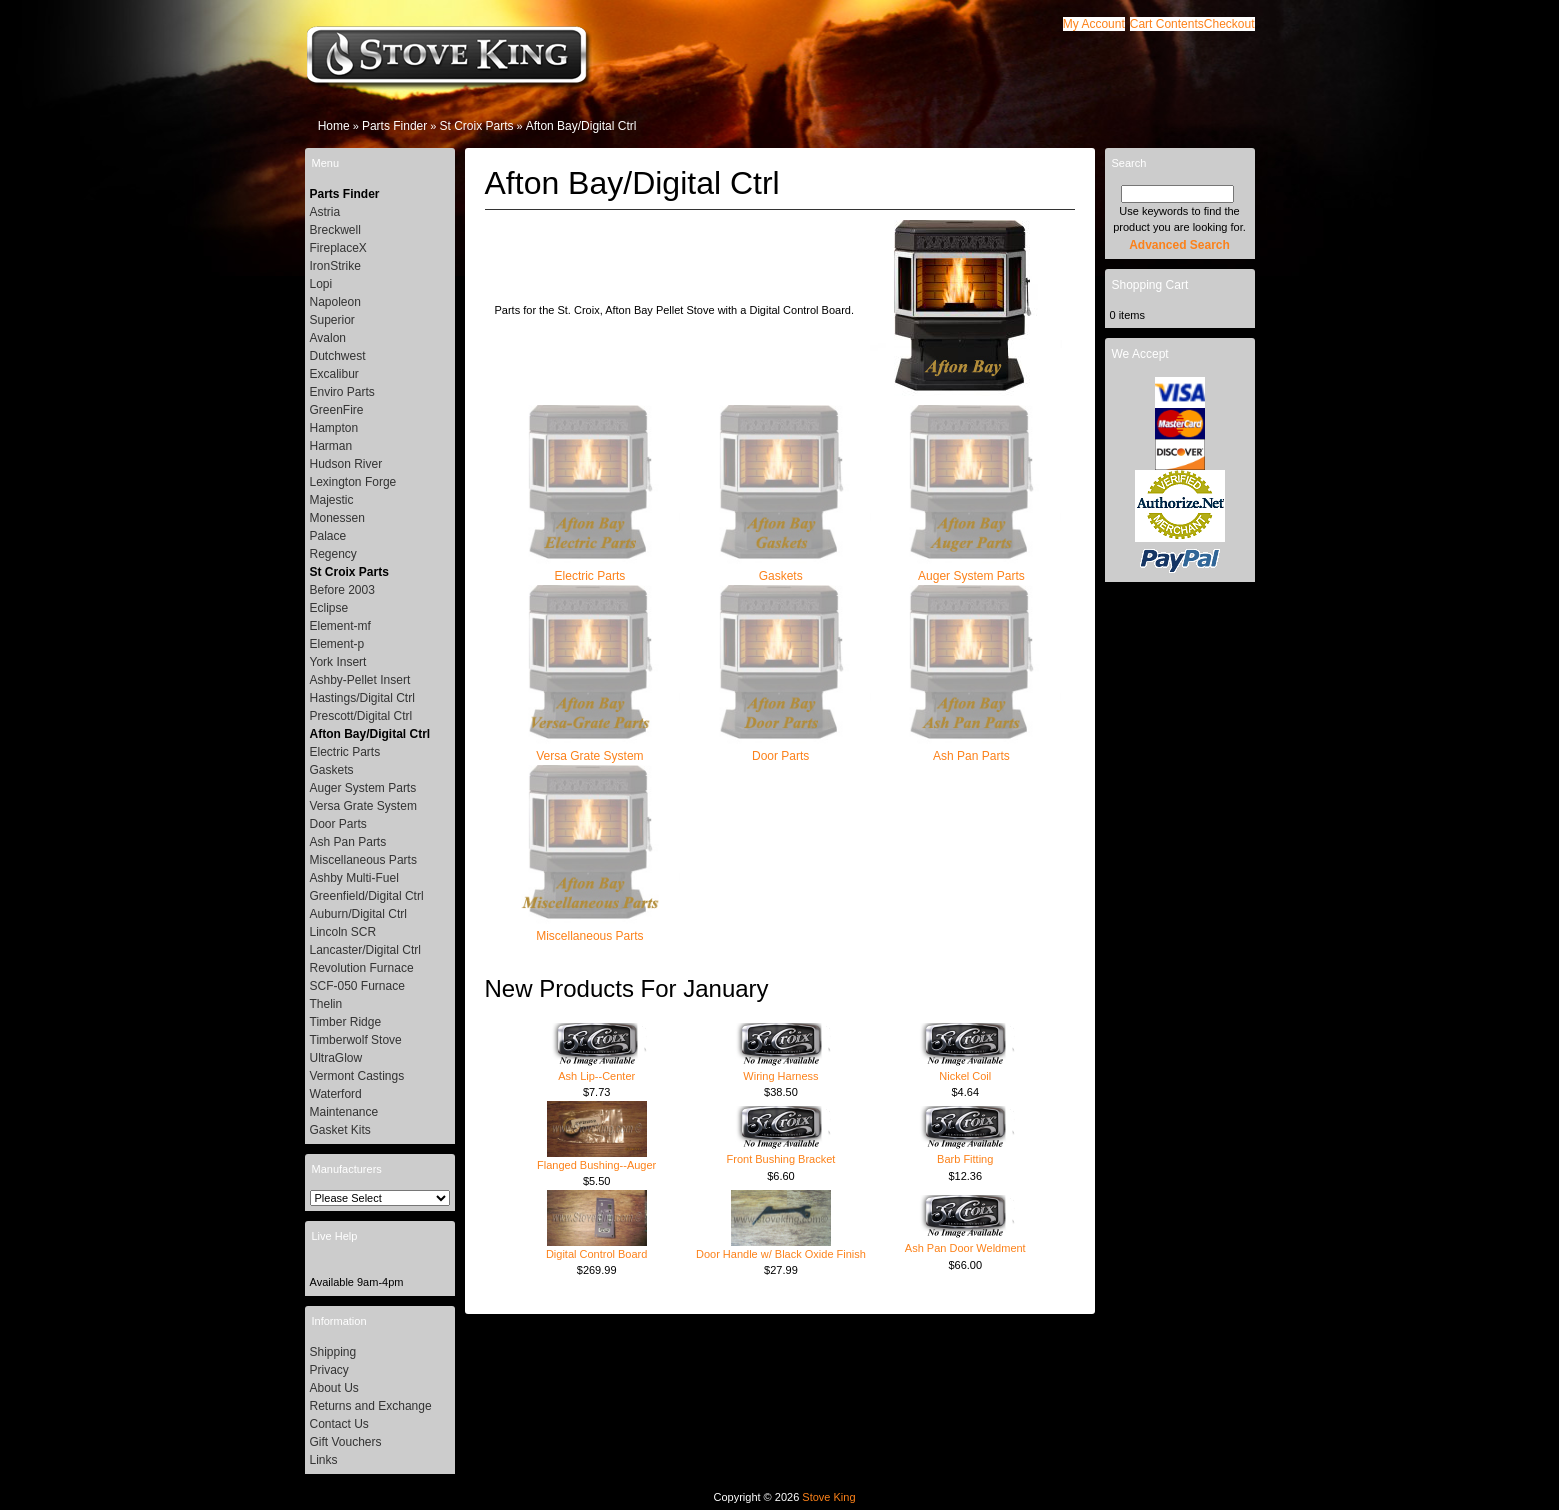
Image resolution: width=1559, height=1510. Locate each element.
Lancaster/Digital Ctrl (365, 950)
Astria (325, 212)
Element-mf (340, 626)
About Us (334, 1388)
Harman (331, 446)
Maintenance (344, 1112)
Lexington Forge (353, 482)
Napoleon (335, 302)
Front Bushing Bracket (781, 1159)
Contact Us (339, 1424)
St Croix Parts (476, 126)
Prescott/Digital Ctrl (361, 716)
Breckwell (335, 230)
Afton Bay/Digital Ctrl (581, 126)
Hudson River (346, 464)
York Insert (338, 662)
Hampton (334, 428)
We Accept (1140, 354)
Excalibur (334, 374)
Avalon (328, 338)
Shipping (333, 1352)
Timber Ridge (346, 1022)
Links (324, 1460)
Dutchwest (338, 356)
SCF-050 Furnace (357, 986)
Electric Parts (590, 569)
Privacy (329, 1370)
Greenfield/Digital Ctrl (367, 896)
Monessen (337, 518)
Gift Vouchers (346, 1442)
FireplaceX (338, 248)
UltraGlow (336, 1058)
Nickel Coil (965, 1076)
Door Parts (781, 749)
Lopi (321, 284)
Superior (332, 320)
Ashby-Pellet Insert (360, 680)
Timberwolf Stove (356, 1040)
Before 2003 (342, 590)
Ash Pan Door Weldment (965, 1248)
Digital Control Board (597, 1254)
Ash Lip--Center (596, 1076)
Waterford (336, 1094)
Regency (333, 554)
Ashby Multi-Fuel (354, 878)
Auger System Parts (971, 569)
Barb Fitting (965, 1159)
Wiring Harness (780, 1076)
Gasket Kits (340, 1130)
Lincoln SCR (343, 932)
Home (334, 126)
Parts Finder (394, 126)
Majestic (332, 500)
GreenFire (337, 410)
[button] (1167, 24)
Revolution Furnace (362, 968)
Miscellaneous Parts (590, 929)
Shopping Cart (1150, 285)
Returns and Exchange (371, 1406)
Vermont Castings (357, 1076)
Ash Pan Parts (971, 749)
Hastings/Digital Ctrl (362, 698)
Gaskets (781, 569)
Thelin (326, 1004)
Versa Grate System (590, 749)
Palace (328, 536)
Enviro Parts (342, 392)
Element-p (337, 644)
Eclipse (329, 608)
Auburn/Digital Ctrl (358, 914)
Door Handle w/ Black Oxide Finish (781, 1254)
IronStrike (335, 266)
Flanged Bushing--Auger (596, 1165)
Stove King (828, 1497)
